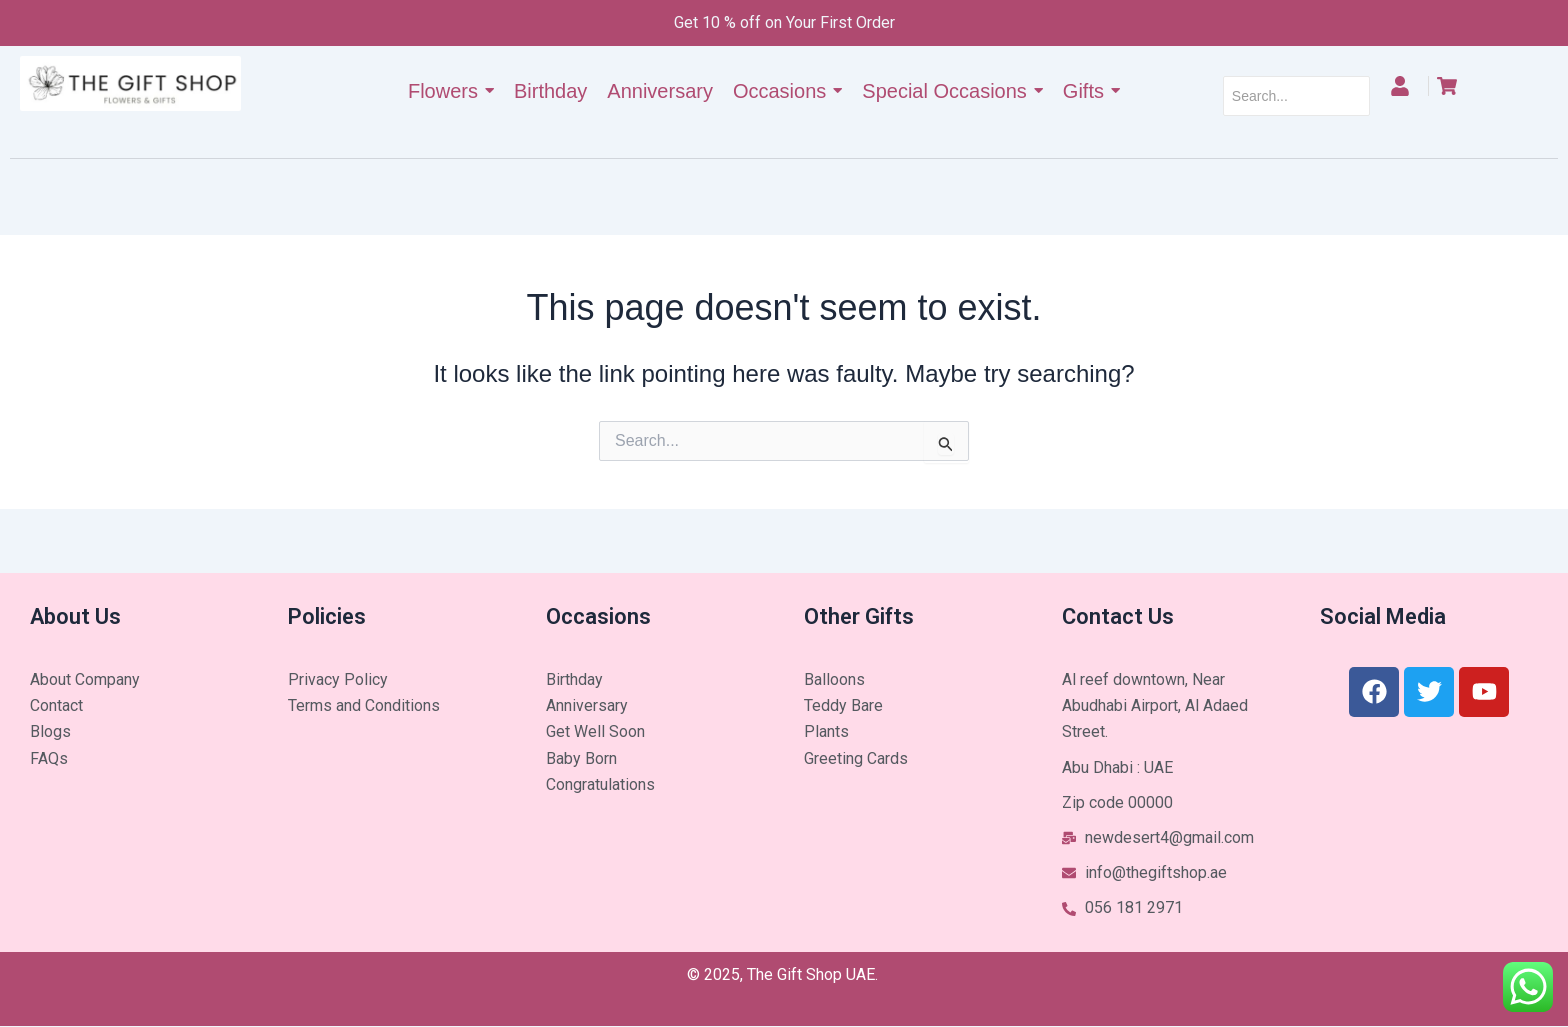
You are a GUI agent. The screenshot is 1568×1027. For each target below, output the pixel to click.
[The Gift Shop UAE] (130, 83)
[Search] (1297, 96)
